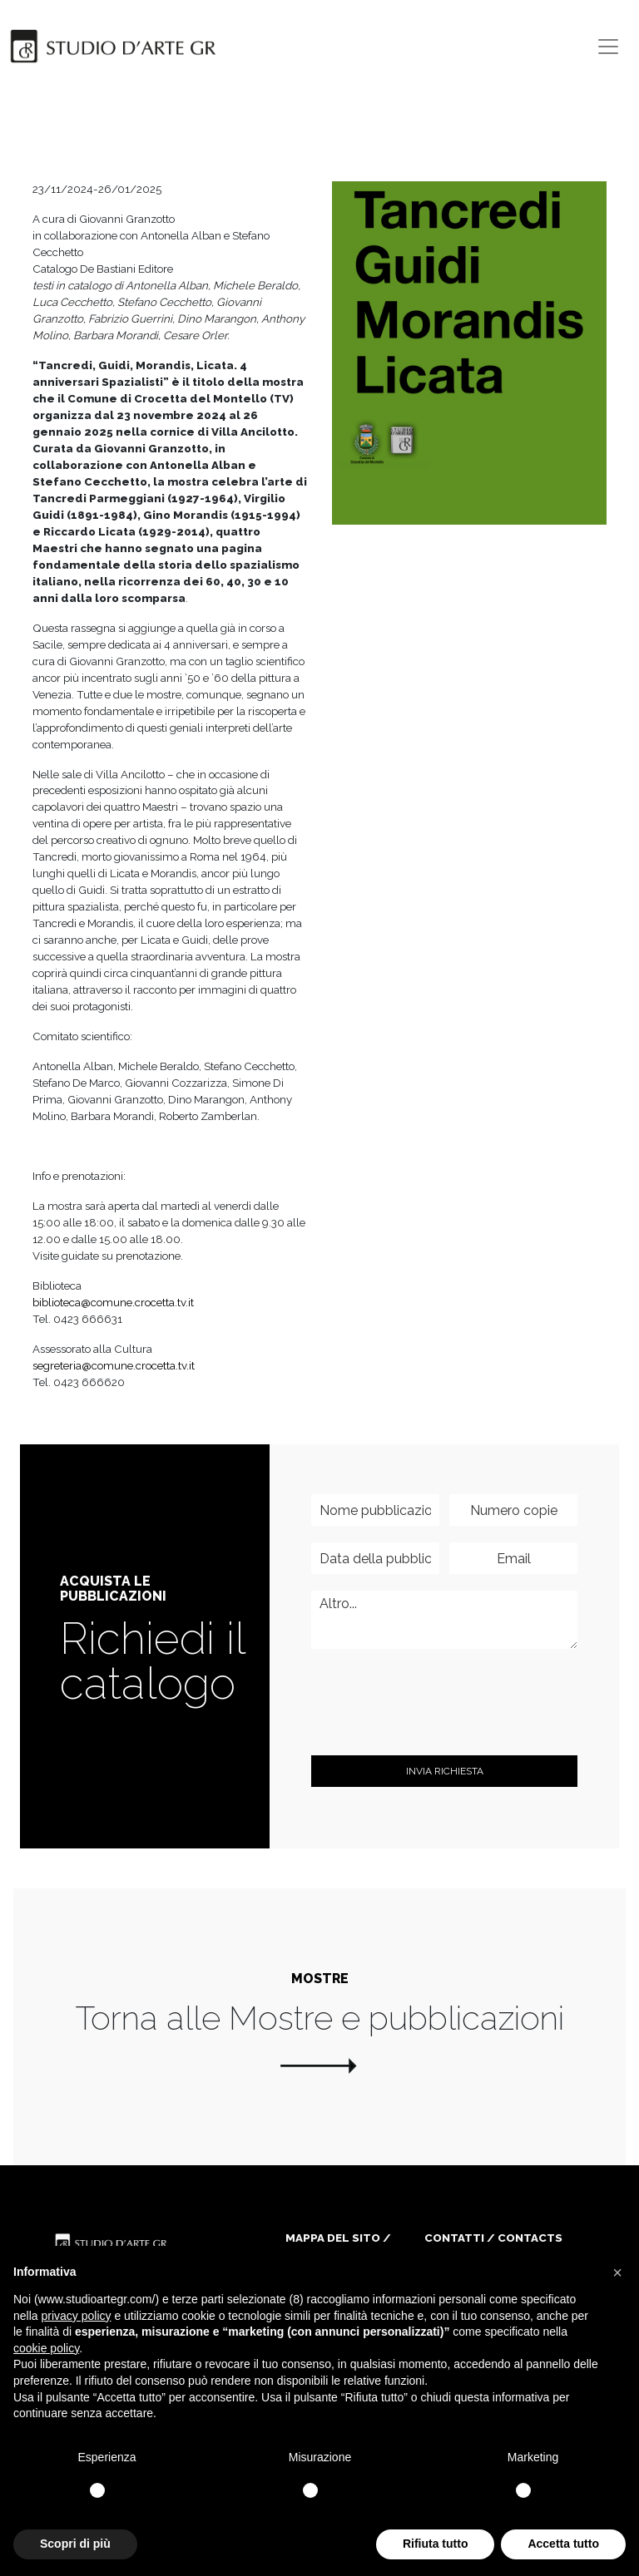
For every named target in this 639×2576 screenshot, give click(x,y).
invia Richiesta (444, 1771)
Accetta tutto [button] (563, 2543)
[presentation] (437, 1728)
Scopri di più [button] (75, 2543)
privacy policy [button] (76, 2315)
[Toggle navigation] (608, 46)
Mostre (320, 1978)
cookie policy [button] (46, 2348)
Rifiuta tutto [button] (435, 2543)
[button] (617, 2272)
